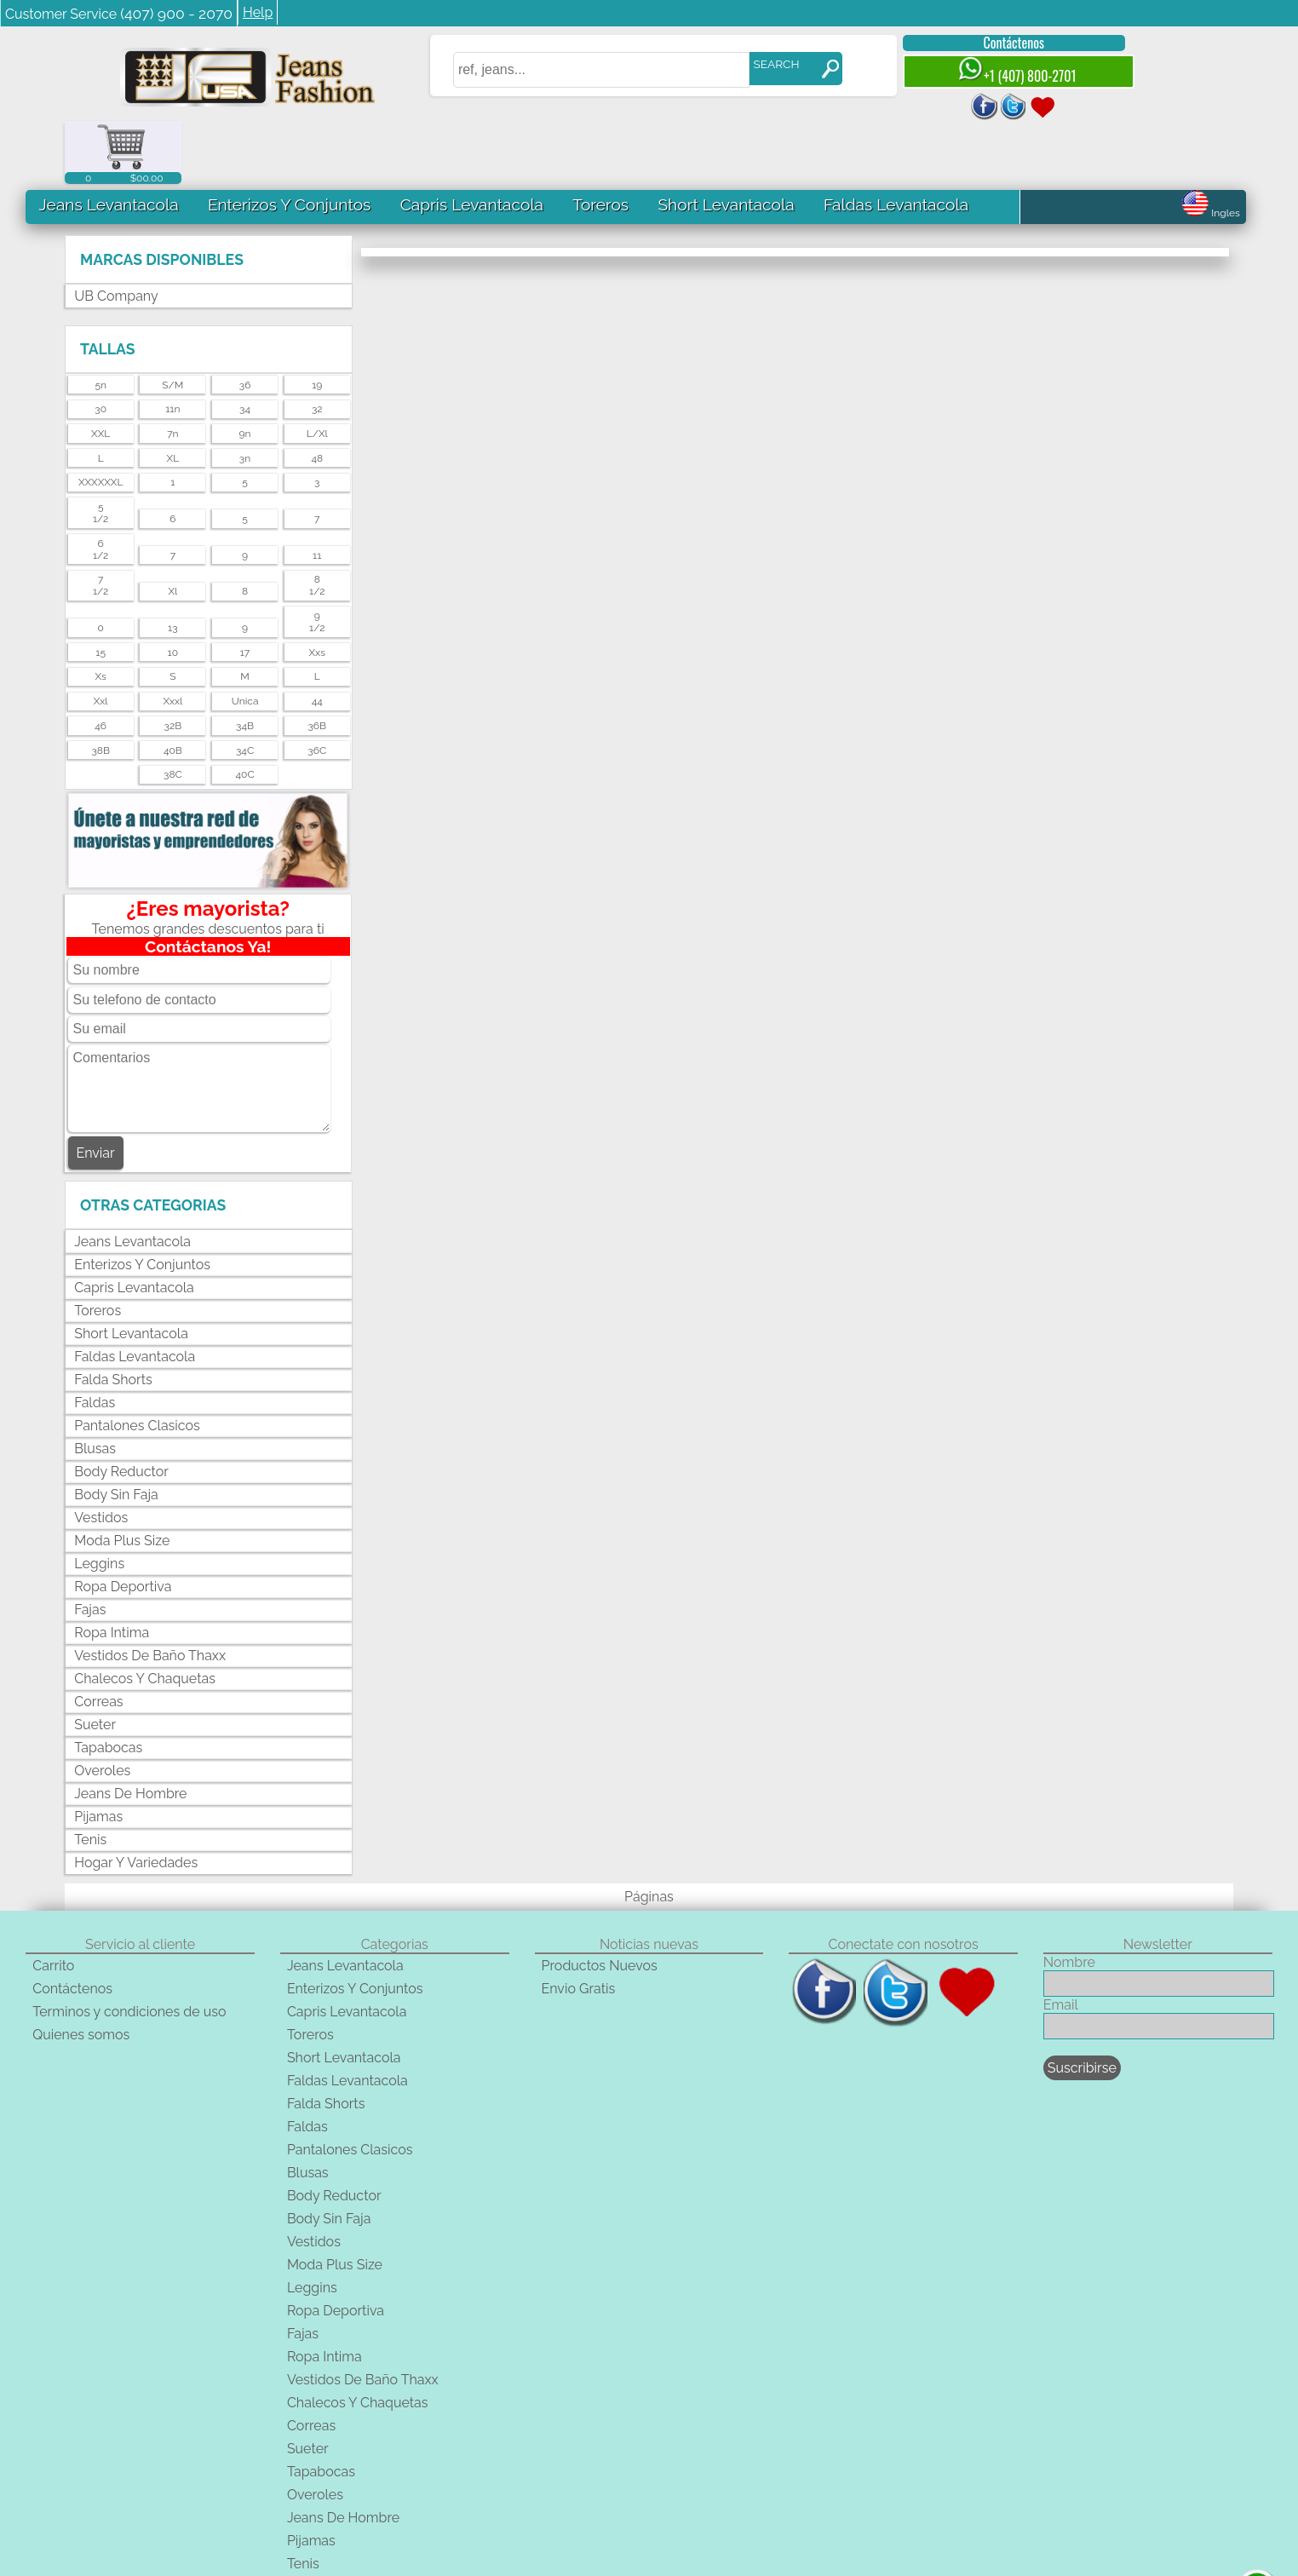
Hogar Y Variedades (136, 1799)
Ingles (1210, 150)
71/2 (100, 522)
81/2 (316, 522)
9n (245, 371)
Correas (98, 1638)
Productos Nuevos (600, 1903)
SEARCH (762, 64)
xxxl (172, 638)
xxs (317, 589)
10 (173, 589)
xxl (101, 638)
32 (317, 346)
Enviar (96, 1090)
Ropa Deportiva (122, 1523)
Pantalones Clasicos (137, 1362)
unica (245, 638)
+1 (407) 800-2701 (1002, 71)
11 (317, 492)
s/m (172, 321)
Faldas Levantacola (895, 141)
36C (316, 687)
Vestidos (101, 1454)
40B (173, 687)
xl (172, 528)
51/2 (100, 450)
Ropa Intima (111, 1569)
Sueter (95, 1661)
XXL (100, 371)
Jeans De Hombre (130, 1730)
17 (245, 589)
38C (173, 711)
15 (100, 589)
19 (317, 321)
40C (244, 711)
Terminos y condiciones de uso (129, 1949)
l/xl (317, 371)
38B (100, 687)
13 (173, 565)
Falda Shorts (113, 1316)
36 (245, 321)
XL (173, 395)
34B (245, 663)
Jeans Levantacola (108, 141)
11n (172, 346)
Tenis (90, 1776)
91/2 (316, 559)
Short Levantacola (726, 141)
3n (244, 395)
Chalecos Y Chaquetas (144, 1615)
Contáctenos (1000, 43)
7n (172, 371)
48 (317, 395)
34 (244, 346)
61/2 (100, 486)
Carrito (53, 1903)
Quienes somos (80, 1972)
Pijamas (98, 1753)
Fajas (90, 1546)
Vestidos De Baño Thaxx (150, 1592)
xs (100, 613)
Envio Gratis (579, 1926)
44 (317, 638)
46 (100, 663)
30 (100, 346)
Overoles (102, 1707)
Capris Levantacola (471, 141)
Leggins (99, 1500)
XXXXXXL (100, 419)
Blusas (95, 1385)
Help (258, 12)
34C (245, 687)
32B (173, 663)
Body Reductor (121, 1408)
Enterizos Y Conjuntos (289, 141)
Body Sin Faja (116, 1431)
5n (100, 321)
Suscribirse (1082, 2005)
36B (316, 663)
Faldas (94, 1339)
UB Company (116, 233)
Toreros (600, 141)
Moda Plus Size (121, 1477)
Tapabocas (108, 1684)
